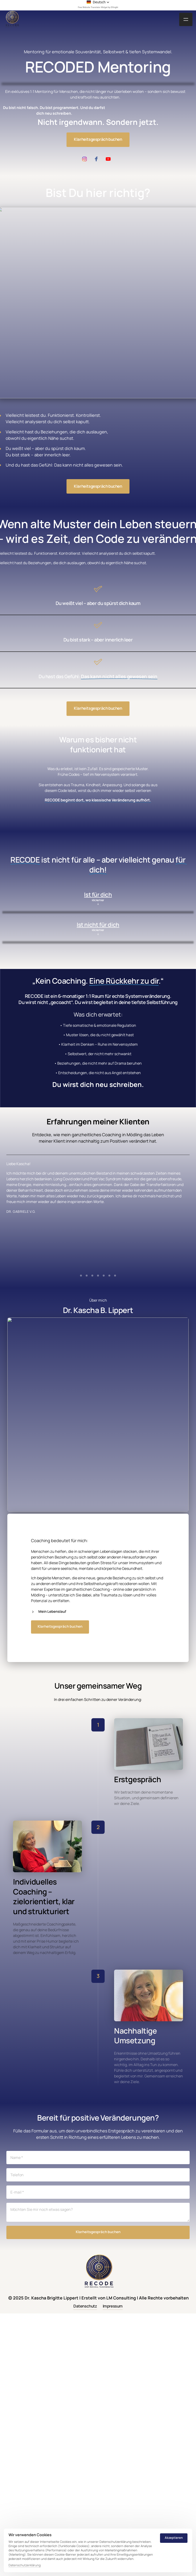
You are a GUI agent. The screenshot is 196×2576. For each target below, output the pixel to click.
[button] (98, 2)
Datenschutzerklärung (25, 2565)
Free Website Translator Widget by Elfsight (98, 7)
